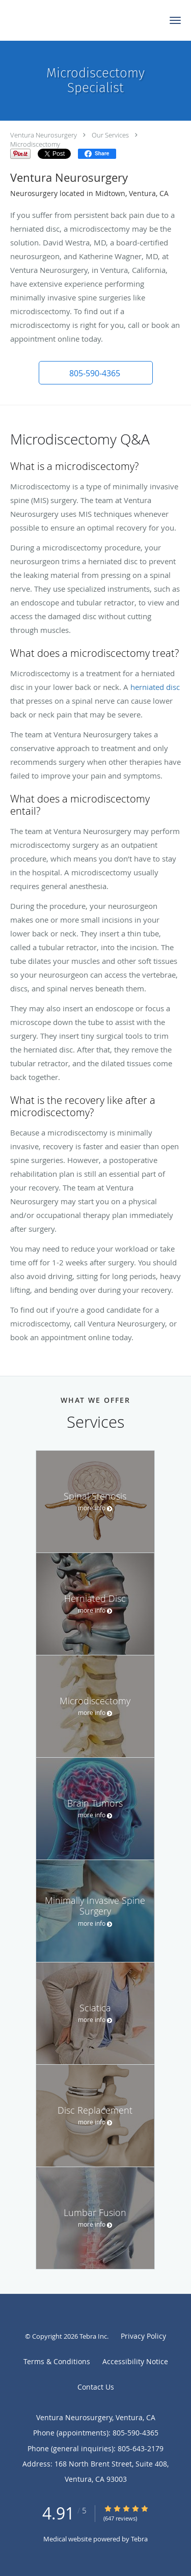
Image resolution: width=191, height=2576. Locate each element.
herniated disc (155, 687)
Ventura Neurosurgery (43, 135)
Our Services (110, 135)
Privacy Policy (143, 2336)
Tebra (139, 2538)
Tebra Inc (93, 2336)
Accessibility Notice (135, 2361)
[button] (175, 20)
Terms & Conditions (56, 2361)
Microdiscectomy (35, 144)
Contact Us (95, 2387)
